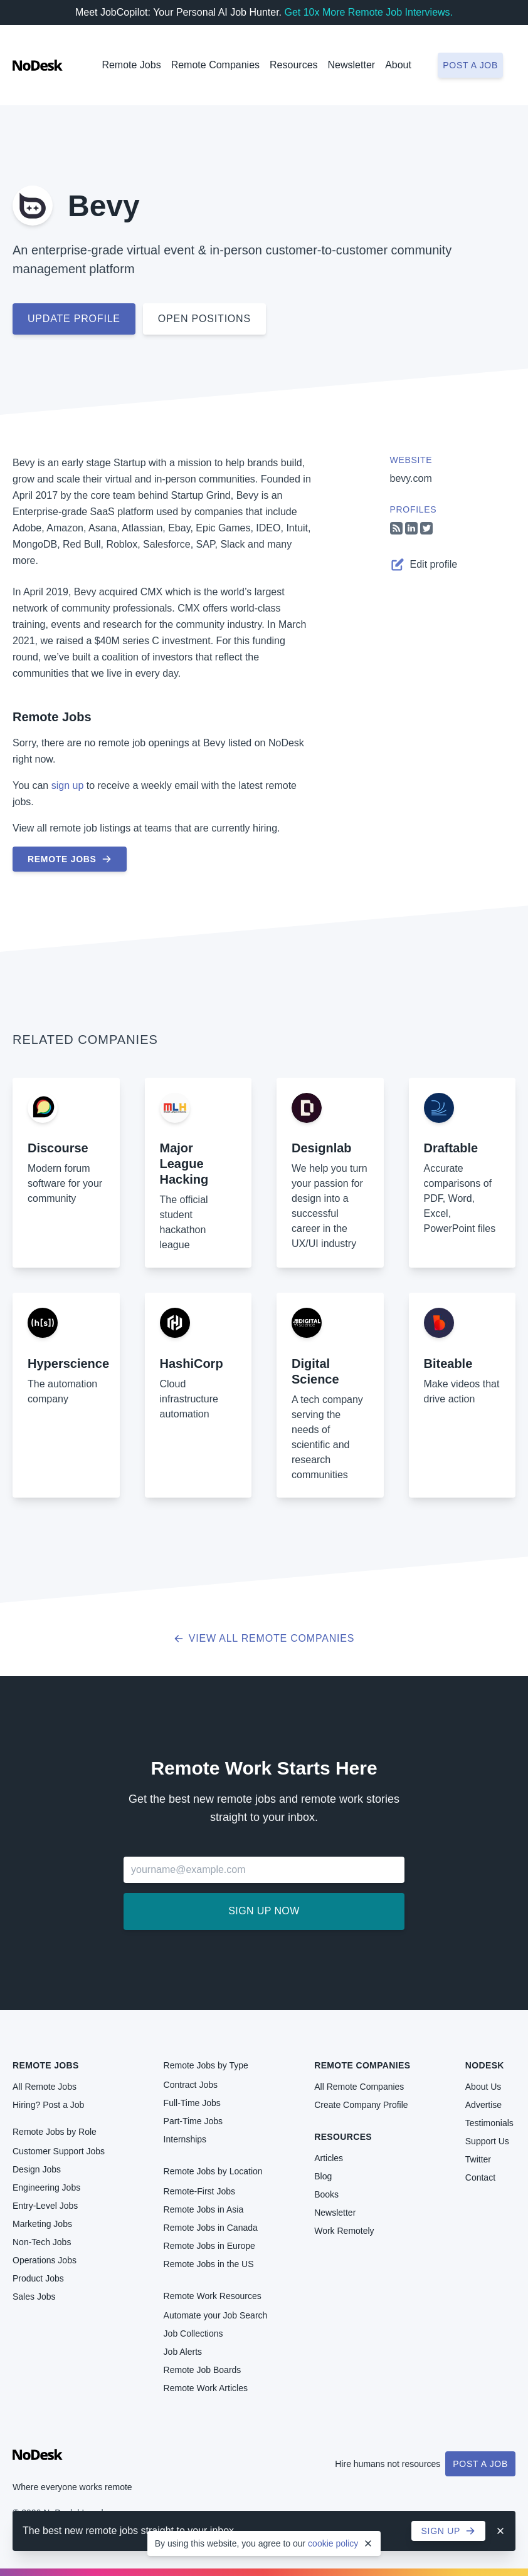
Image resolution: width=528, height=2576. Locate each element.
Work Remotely (344, 2231)
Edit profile (424, 564)
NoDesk (484, 2065)
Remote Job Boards (202, 2370)
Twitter (478, 2159)
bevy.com (411, 478)
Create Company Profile (361, 2105)
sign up (67, 785)
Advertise (483, 2105)
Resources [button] (293, 65)
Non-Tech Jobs (42, 2242)
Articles (328, 2158)
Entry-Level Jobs (45, 2206)
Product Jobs (38, 2278)
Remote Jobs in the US (209, 2264)
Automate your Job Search (216, 2315)
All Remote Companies (359, 2087)
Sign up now (263, 1911)
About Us (483, 2087)
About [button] (398, 65)
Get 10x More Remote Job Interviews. (368, 12)
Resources (343, 2137)
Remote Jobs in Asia (204, 2209)
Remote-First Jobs (199, 2191)
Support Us (487, 2141)
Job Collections (193, 2333)
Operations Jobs (45, 2260)
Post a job (470, 65)
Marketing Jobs (42, 2224)
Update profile (74, 318)
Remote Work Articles (206, 2388)
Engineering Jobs (46, 2187)
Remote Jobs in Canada (211, 2228)
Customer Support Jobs (59, 2151)
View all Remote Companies (264, 1638)
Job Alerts (183, 2352)
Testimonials (489, 2123)
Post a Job (480, 2464)
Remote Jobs (131, 65)
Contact (480, 2177)
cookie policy (333, 2543)
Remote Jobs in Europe (209, 2246)
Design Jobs (37, 2169)
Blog (323, 2176)
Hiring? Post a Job (48, 2105)
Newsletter (352, 65)
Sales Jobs (34, 2297)
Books (326, 2194)
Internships (185, 2139)
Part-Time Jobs (193, 2121)
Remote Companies (215, 65)
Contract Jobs (191, 2085)
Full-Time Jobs (192, 2103)
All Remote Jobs (45, 2087)
